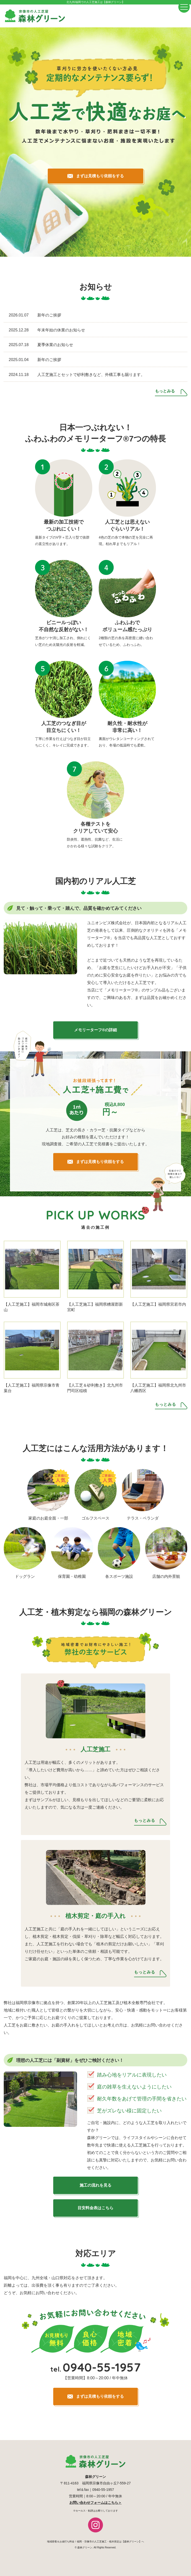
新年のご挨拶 (49, 315)
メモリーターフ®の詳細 (95, 1030)
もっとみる (165, 391)
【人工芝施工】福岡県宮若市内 (158, 1304)
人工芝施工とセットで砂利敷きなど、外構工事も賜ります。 (91, 374)
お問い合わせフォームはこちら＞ (95, 2503)
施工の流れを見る (95, 2185)
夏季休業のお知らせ (55, 345)
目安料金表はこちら (95, 2208)
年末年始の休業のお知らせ (61, 330)
